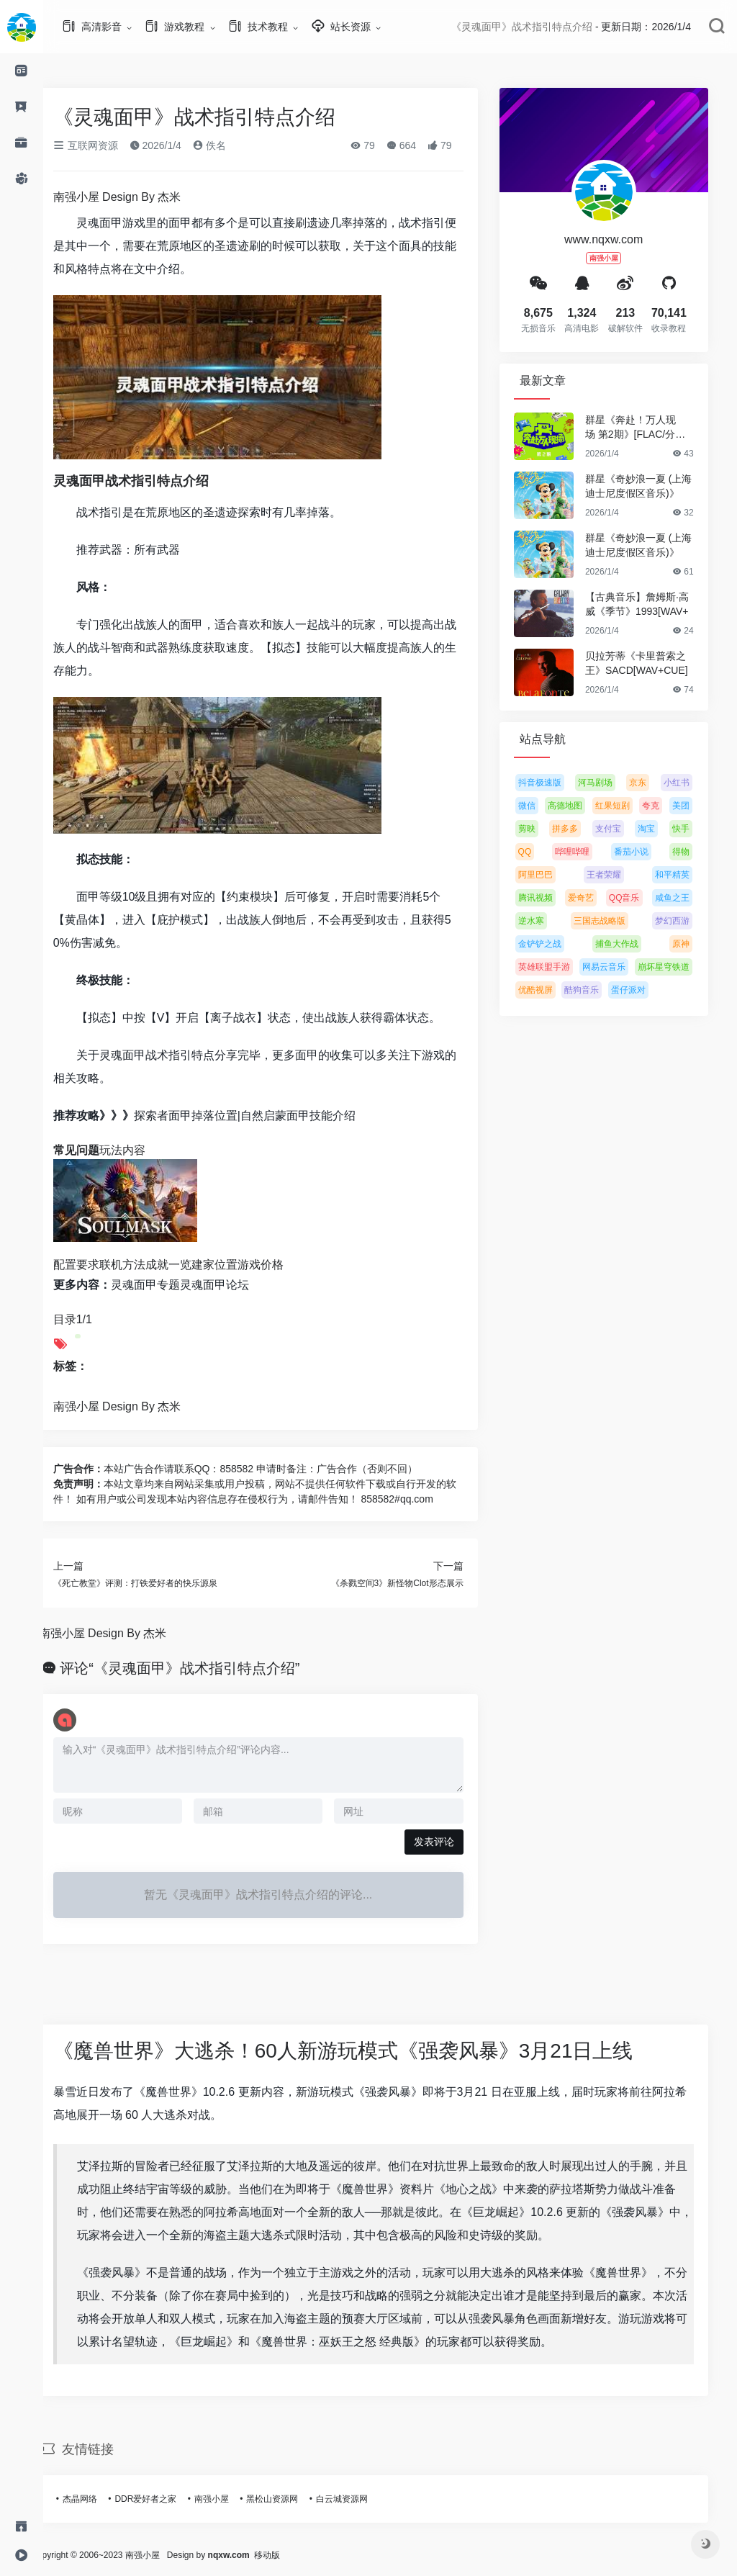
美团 (697, 806)
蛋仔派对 (645, 990)
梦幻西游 (689, 921)
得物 (697, 852)
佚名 (226, 145)
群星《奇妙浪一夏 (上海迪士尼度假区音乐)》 (655, 486)
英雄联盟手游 (561, 967)
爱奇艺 (597, 898)
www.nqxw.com (620, 239)
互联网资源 (102, 145)
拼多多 (581, 829)
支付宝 (625, 829)
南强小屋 (228, 2499)
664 (418, 145)
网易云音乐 (620, 967)
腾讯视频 (552, 898)
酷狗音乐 (598, 990)
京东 (655, 783)
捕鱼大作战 (633, 944)
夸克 (667, 806)
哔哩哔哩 (589, 852)
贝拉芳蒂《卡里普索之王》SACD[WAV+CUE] (653, 663)
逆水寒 (548, 921)
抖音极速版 (556, 783)
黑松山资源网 (289, 2499)
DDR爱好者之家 (163, 2499)
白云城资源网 (358, 2499)
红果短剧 (629, 806)
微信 (543, 806)
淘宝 (663, 829)
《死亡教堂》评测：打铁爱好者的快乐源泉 (152, 1583)
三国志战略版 (616, 921)
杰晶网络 (96, 2499)
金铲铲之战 (556, 944)
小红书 (693, 783)
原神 (697, 944)
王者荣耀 (620, 875)
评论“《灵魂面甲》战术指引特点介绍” (197, 1668)
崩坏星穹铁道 (680, 967)
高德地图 (581, 806)
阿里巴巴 (552, 875)
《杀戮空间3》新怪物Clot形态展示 (414, 1583)
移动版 (301, 2555)
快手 (697, 829)
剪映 (543, 829)
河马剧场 (611, 783)
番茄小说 (647, 852)
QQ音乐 (640, 898)
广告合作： (95, 1468)
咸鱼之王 (689, 898)
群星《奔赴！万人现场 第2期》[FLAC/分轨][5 (653, 427)
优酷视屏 (552, 990)
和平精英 (689, 875)
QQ (541, 852)
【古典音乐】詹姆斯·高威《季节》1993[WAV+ (653, 604)
